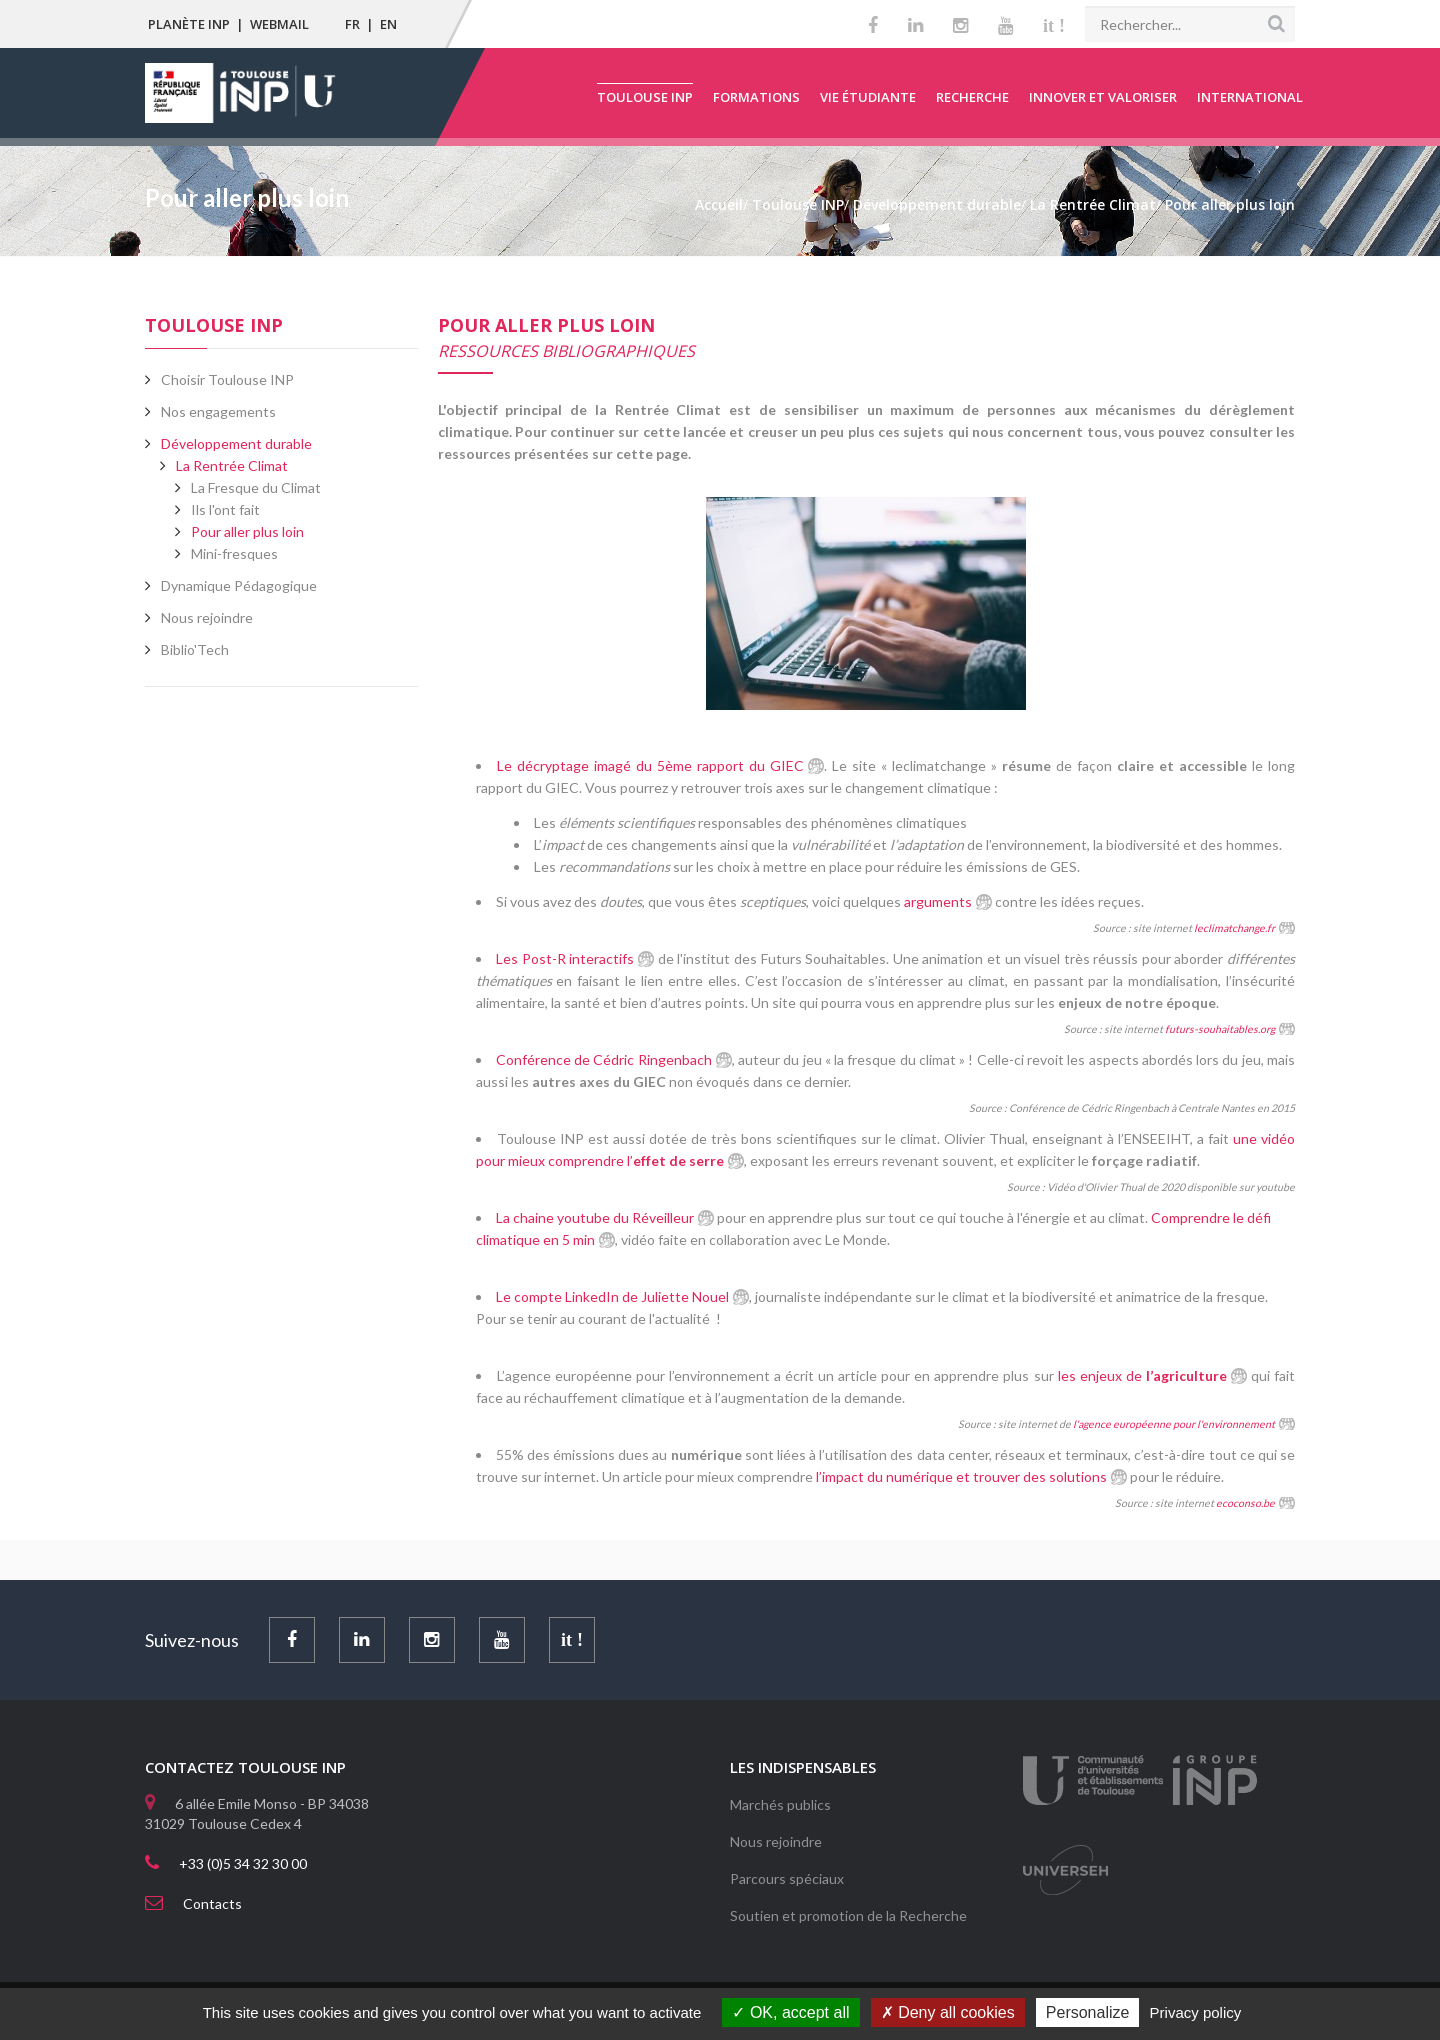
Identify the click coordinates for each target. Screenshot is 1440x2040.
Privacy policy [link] (1196, 2012)
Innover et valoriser (1103, 97)
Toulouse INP (645, 97)
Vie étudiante (868, 97)
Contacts (212, 1903)
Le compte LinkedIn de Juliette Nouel (612, 1296)
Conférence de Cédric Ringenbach (604, 1059)
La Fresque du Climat (256, 487)
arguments (938, 901)
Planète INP (189, 24)
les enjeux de (1142, 1375)
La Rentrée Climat (232, 465)
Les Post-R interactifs (565, 958)
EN (388, 24)
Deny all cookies (948, 2012)
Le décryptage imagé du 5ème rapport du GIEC (650, 765)
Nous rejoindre (776, 1841)
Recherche (972, 97)
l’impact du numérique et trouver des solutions (960, 1476)
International (1250, 97)
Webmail (279, 24)
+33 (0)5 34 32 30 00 (243, 1863)
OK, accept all (790, 2012)
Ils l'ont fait (225, 509)
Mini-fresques (234, 553)
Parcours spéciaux (787, 1878)
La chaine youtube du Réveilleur (595, 1217)
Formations (756, 97)
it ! (1054, 26)
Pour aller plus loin (247, 531)
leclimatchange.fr (1234, 928)
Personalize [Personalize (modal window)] (1088, 2012)
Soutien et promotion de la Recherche (848, 1915)
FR (352, 24)
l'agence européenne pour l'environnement (1173, 1424)
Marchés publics (780, 1804)
